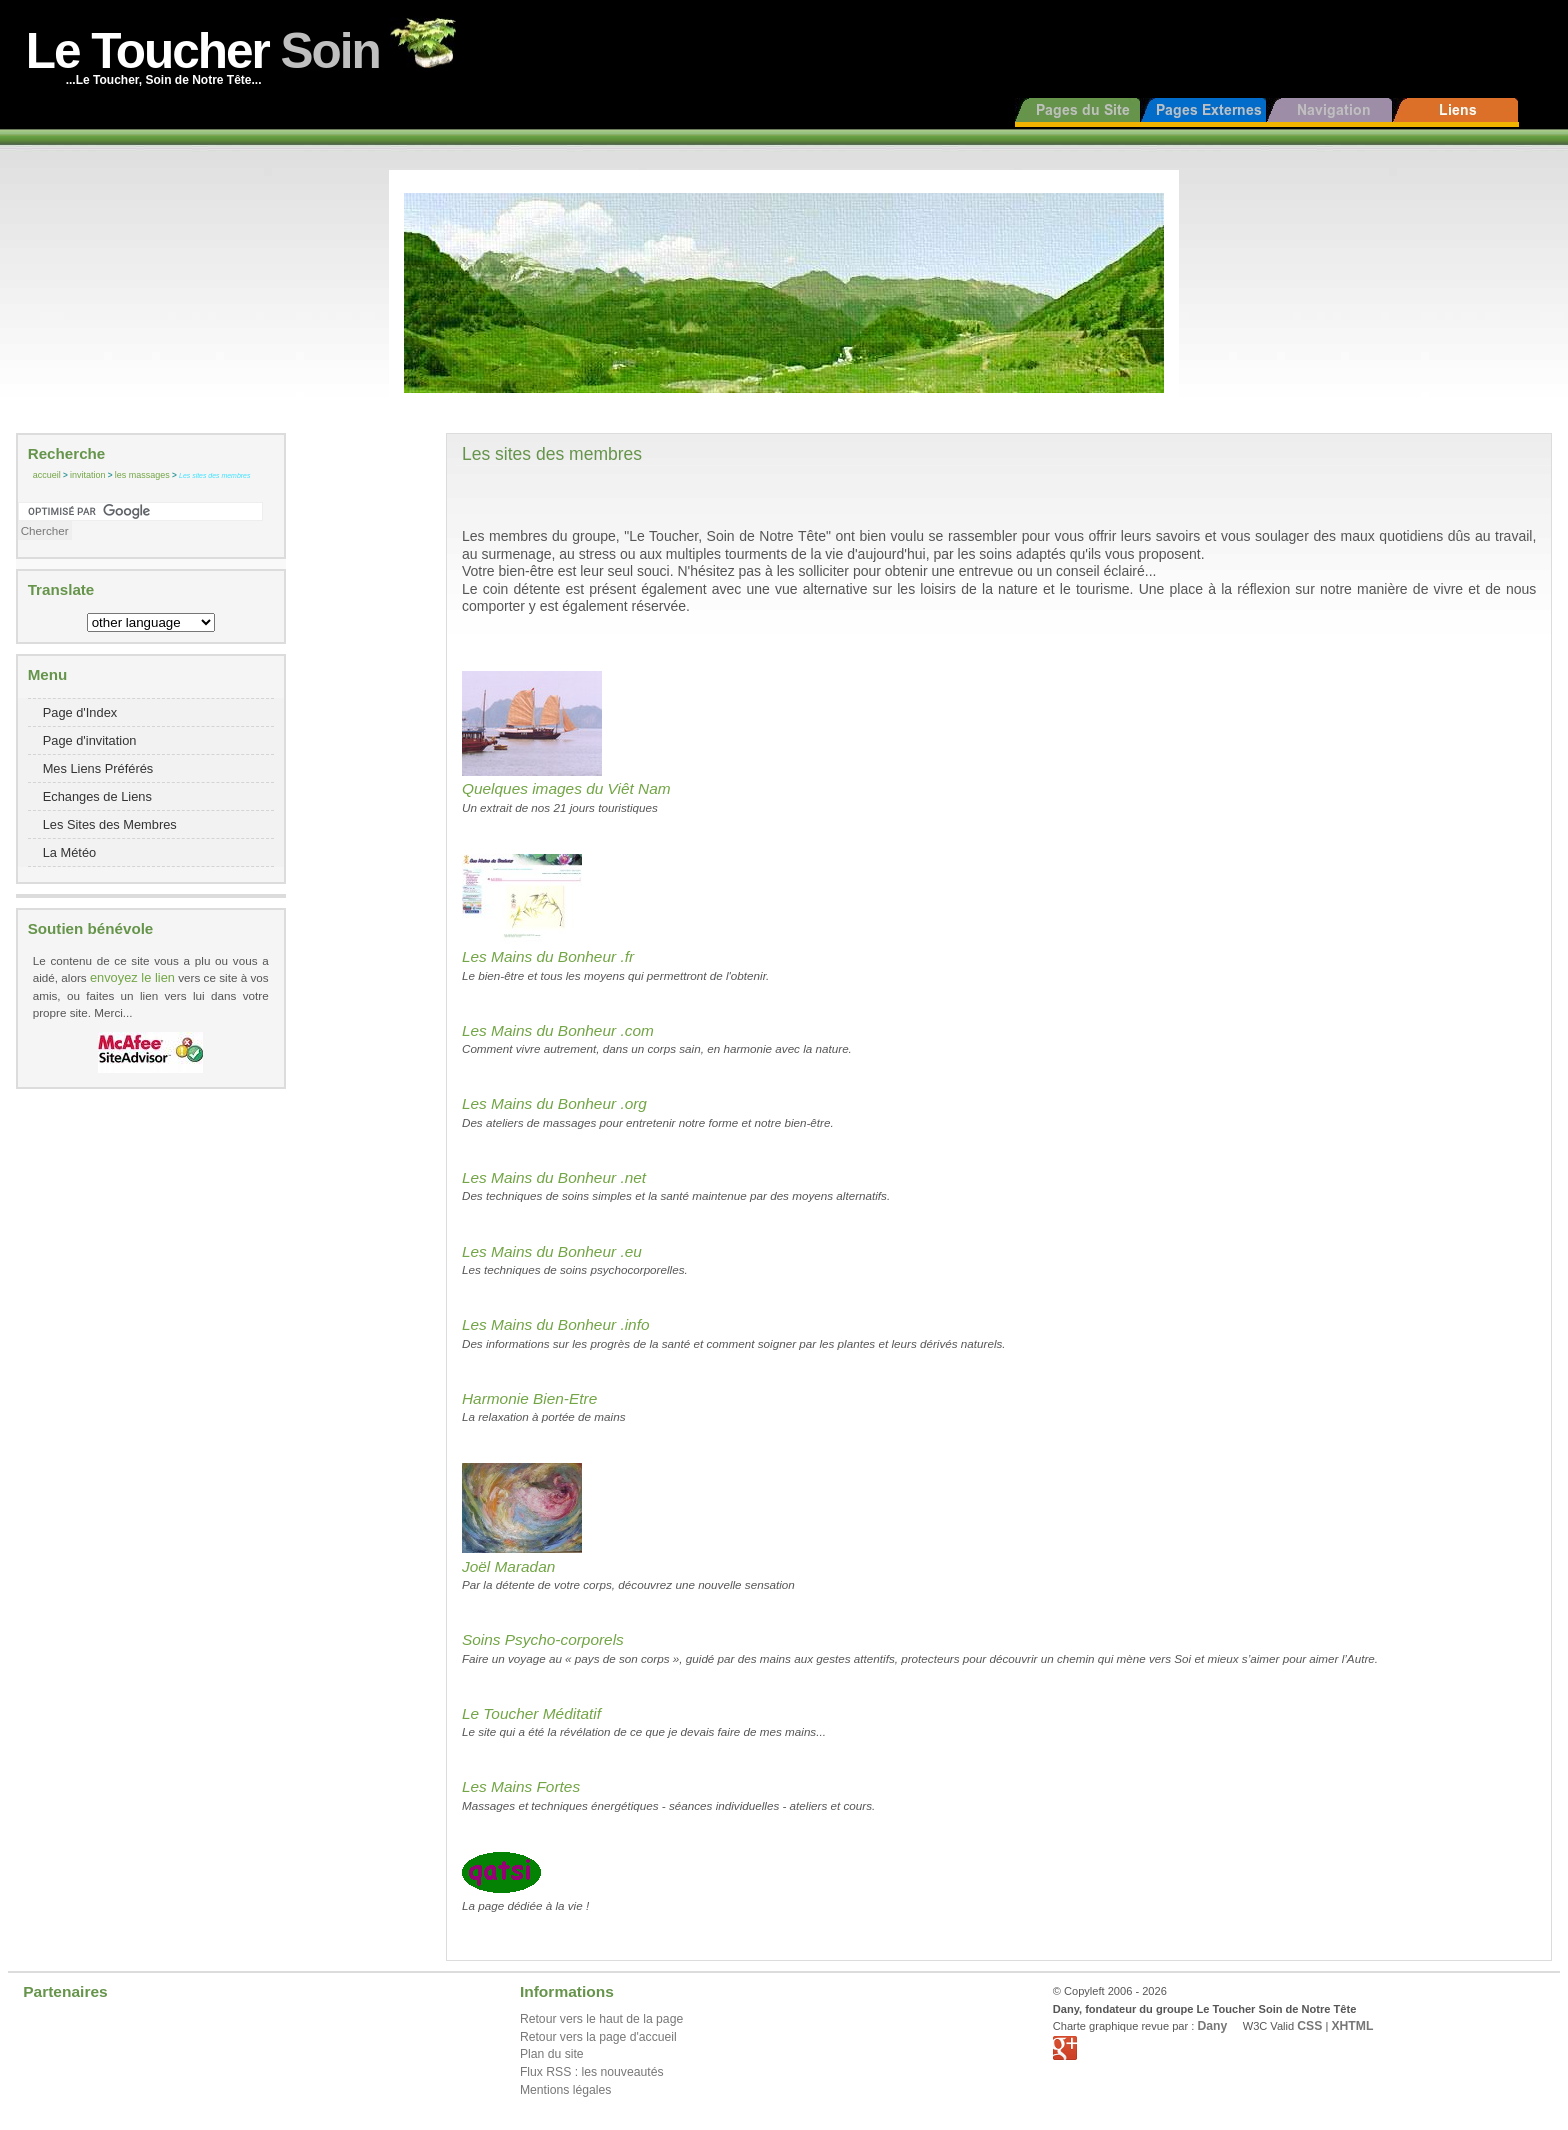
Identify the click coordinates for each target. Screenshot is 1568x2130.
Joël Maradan (508, 1566)
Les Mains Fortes (521, 1786)
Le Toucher (203, 50)
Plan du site (552, 2054)
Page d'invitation (90, 740)
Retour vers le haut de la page (601, 2019)
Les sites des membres (214, 475)
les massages (142, 475)
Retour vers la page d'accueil (598, 2037)
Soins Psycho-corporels (543, 1639)
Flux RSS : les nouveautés (592, 2072)
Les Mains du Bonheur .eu (552, 1251)
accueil (47, 475)
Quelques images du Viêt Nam (566, 788)
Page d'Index (80, 712)
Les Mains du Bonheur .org (554, 1103)
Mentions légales (565, 2090)
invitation (87, 475)
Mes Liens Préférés (98, 768)
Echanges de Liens (97, 796)
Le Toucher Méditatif (531, 1713)
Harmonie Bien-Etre (529, 1398)
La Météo (70, 852)
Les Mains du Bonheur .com (558, 1030)
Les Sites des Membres (110, 824)
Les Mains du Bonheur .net (554, 1177)
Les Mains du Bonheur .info (556, 1324)
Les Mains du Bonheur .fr (548, 956)
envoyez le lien (132, 977)
